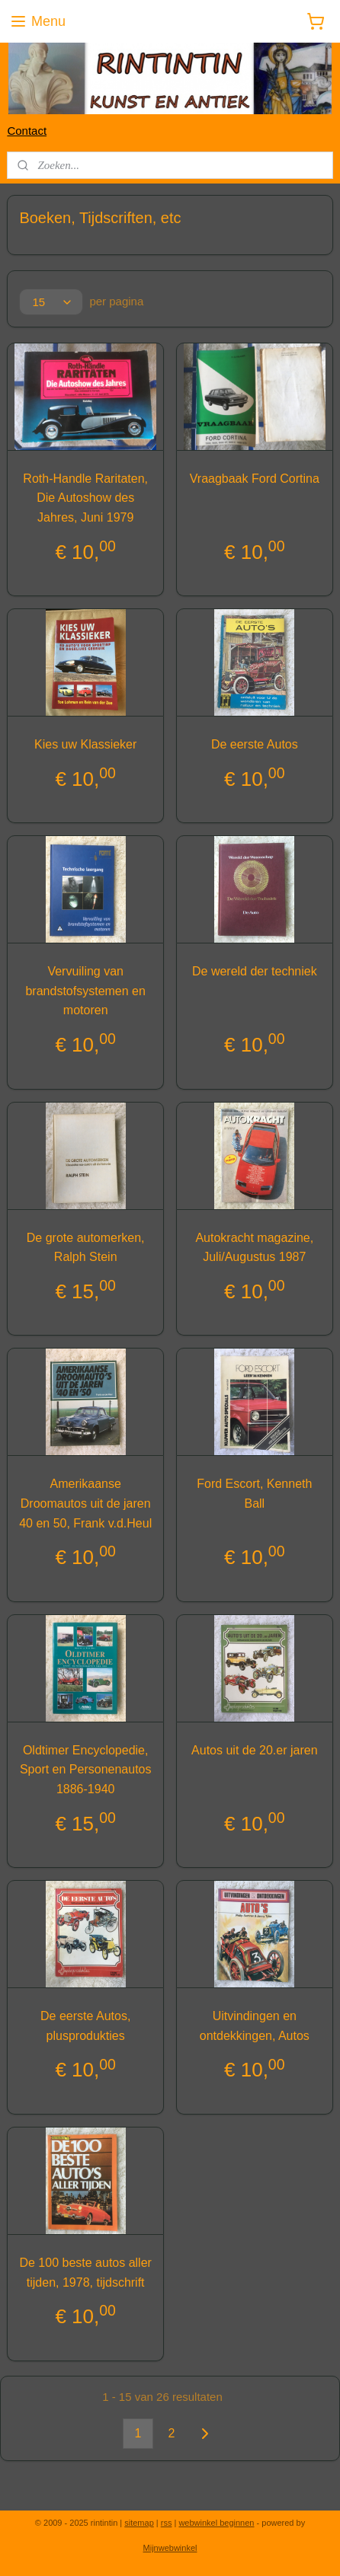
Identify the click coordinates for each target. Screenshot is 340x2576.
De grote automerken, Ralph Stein (86, 1247)
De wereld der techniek (254, 972)
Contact (27, 130)
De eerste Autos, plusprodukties (85, 2026)
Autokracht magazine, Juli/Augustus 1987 (254, 1247)
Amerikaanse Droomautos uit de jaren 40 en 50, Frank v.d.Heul (85, 1504)
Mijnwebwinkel (170, 2547)
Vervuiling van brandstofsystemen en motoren (85, 991)
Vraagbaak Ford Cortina (254, 478)
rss (166, 2522)
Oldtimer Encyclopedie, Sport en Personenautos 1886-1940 (86, 1770)
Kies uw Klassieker (85, 745)
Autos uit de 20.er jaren (254, 1750)
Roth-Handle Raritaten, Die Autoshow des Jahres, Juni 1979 (85, 498)
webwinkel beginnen (216, 2522)
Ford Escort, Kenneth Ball (254, 1494)
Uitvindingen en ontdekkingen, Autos (255, 2026)
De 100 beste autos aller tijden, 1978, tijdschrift (85, 2272)
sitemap (139, 2522)
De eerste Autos (254, 745)
